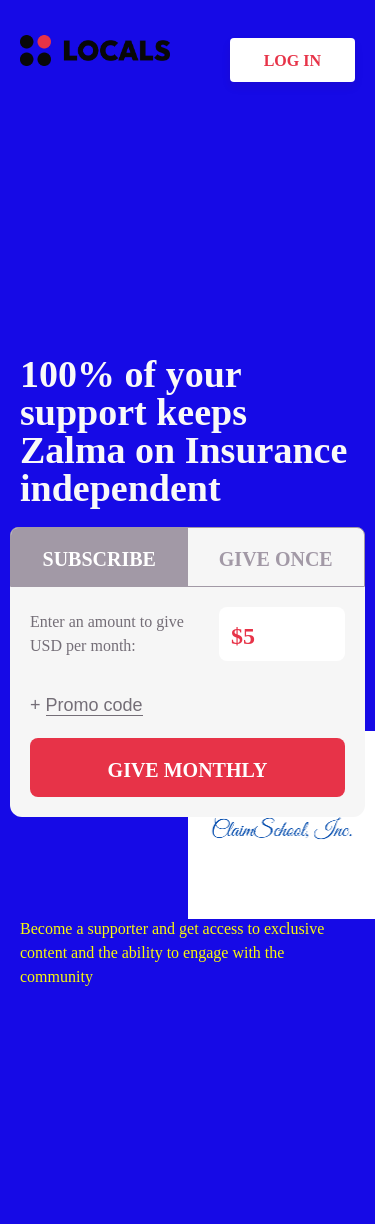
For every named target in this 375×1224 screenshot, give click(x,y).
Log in (292, 60)
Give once (276, 559)
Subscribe (99, 559)
